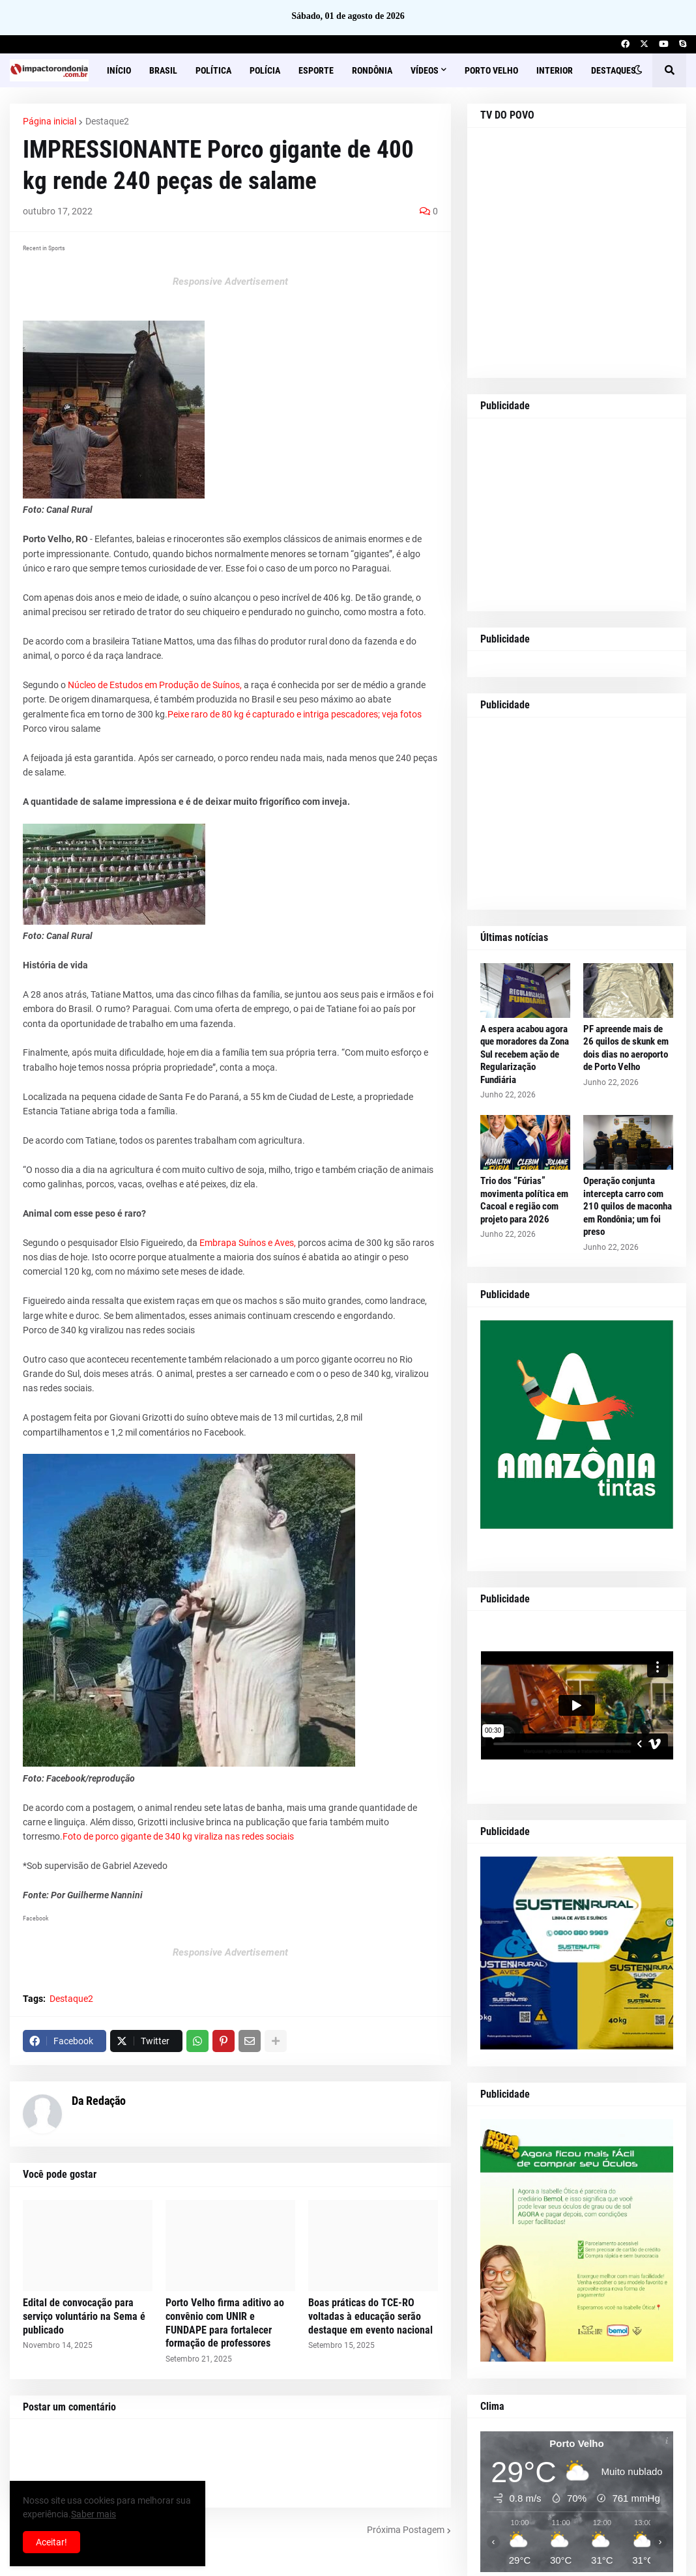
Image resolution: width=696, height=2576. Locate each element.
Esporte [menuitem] (316, 70)
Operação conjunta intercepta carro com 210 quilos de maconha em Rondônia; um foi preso (627, 1206)
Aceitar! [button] (51, 2542)
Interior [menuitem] (554, 70)
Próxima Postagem (405, 2530)
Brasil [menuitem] (163, 70)
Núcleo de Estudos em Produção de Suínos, (155, 685)
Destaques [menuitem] (613, 70)
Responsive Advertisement (230, 281)
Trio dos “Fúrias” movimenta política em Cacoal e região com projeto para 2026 (524, 1200)
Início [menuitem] (119, 70)
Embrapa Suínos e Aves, (247, 1242)
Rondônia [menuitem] (372, 70)
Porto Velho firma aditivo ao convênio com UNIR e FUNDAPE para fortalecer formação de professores (225, 2322)
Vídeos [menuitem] (425, 70)
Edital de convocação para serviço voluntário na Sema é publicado (84, 2316)
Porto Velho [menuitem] (491, 70)
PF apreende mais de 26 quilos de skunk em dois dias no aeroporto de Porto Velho (626, 1048)
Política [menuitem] (213, 70)
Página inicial (49, 121)
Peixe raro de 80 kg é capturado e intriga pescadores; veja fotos (294, 714)
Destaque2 (107, 121)
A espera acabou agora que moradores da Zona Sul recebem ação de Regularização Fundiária (524, 1054)
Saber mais (93, 2514)
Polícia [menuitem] (265, 70)
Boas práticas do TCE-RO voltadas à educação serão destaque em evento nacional (370, 2316)
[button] (638, 70)
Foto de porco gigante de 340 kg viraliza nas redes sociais (178, 1836)
